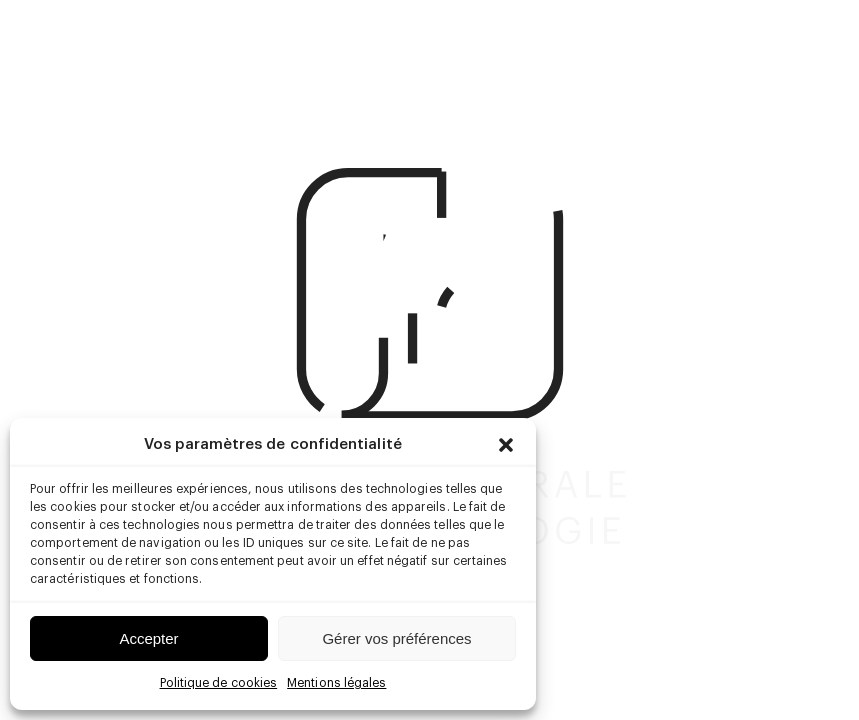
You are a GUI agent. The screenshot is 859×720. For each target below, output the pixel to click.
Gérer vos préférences (396, 638)
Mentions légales (336, 683)
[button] (506, 445)
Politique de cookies (219, 683)
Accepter (148, 638)
